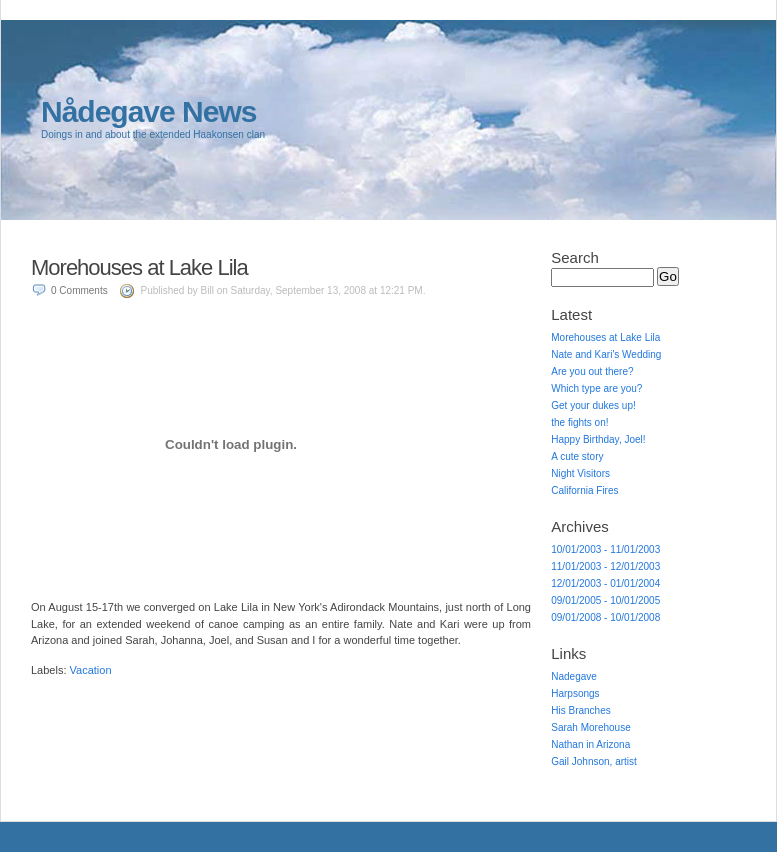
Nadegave (574, 676)
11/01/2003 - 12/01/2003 (605, 566)
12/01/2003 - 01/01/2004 (605, 583)
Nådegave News (148, 111)
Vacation (91, 670)
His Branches (580, 710)
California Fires (584, 490)
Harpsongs (575, 693)
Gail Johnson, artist (594, 761)
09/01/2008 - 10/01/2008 (605, 617)
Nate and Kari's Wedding (606, 354)
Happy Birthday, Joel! (598, 439)
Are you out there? (592, 371)
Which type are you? (596, 388)
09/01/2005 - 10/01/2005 (605, 600)
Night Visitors (580, 473)
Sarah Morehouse (591, 727)
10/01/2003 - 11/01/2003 (605, 549)
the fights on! (579, 422)
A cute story (577, 456)
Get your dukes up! (593, 405)
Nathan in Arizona (590, 744)
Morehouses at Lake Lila (139, 267)
